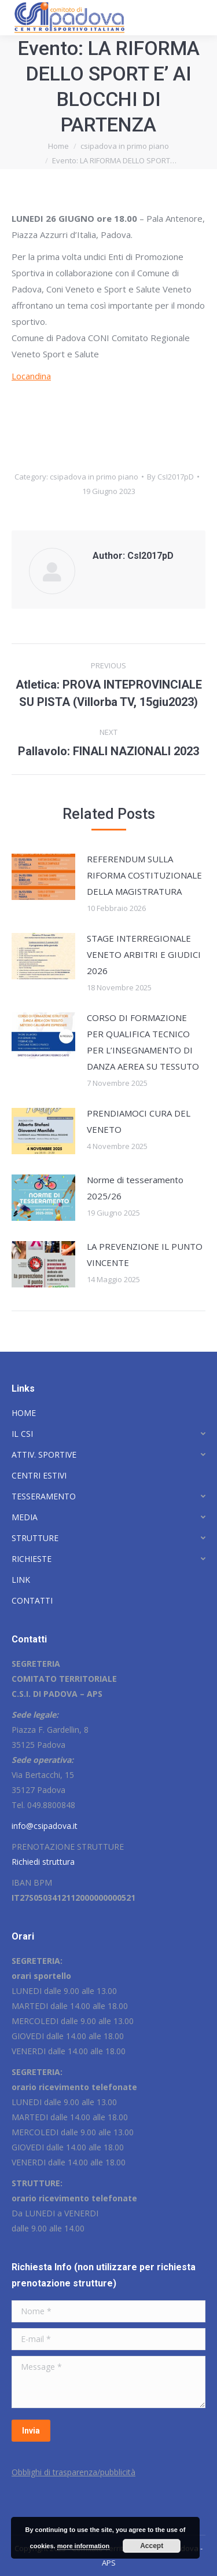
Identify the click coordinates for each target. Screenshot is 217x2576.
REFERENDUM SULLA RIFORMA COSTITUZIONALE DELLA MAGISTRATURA (144, 875)
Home (58, 146)
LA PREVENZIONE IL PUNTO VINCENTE (145, 1254)
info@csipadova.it (45, 1825)
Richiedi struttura (43, 1861)
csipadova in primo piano (124, 146)
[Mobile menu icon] (198, 17)
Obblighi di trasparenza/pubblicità (73, 2472)
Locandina (31, 376)
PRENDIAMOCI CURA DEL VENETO (138, 1121)
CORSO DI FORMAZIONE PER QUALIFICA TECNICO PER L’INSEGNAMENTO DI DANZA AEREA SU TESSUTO (143, 1042)
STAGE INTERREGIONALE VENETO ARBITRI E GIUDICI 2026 (144, 954)
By (170, 476)
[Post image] (43, 877)
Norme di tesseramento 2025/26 (135, 1188)
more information (83, 2545)
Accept (151, 2546)
